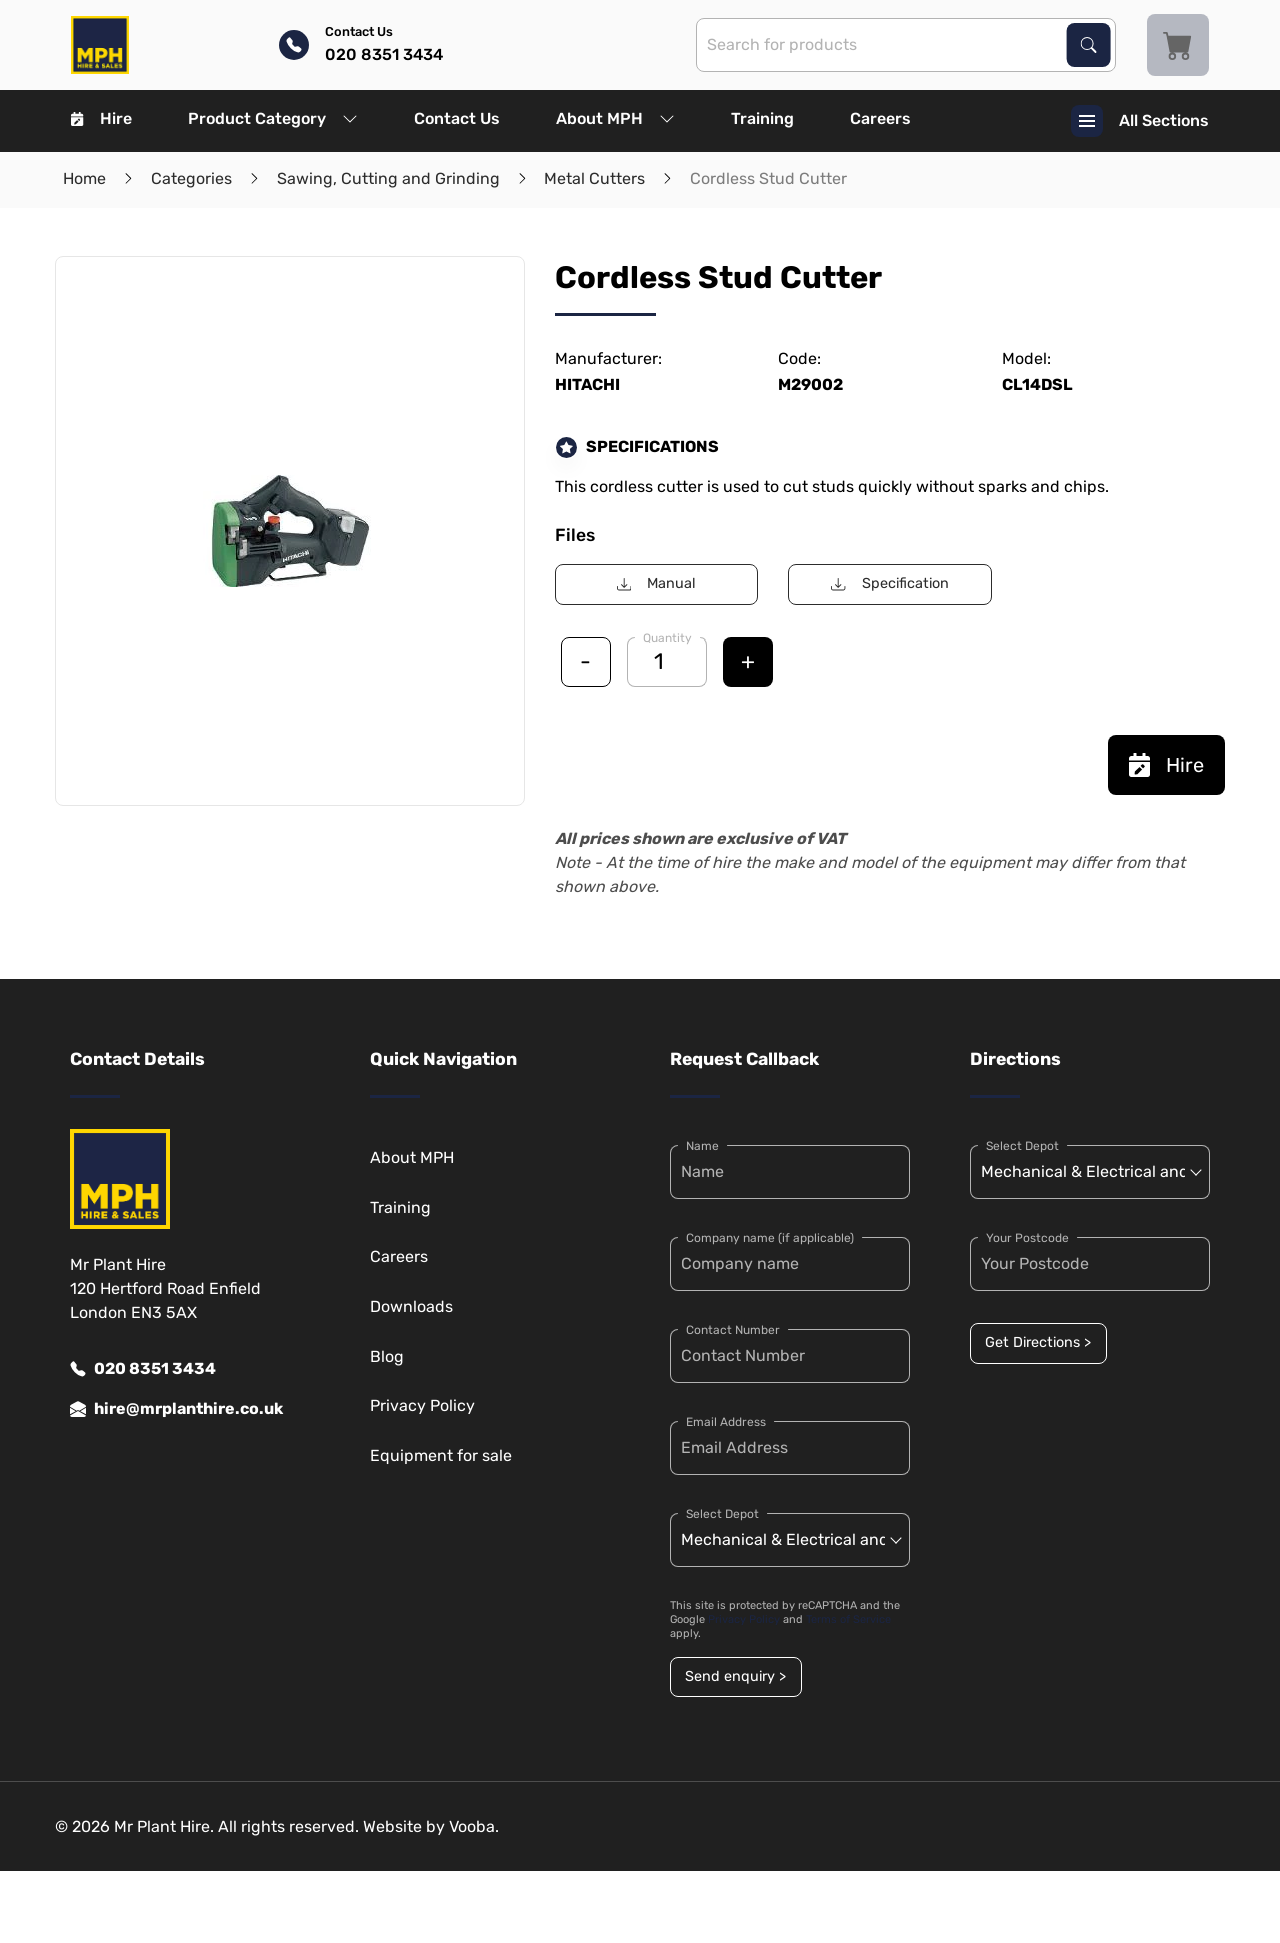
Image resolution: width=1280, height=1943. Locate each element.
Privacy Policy (422, 1405)
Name (702, 1146)
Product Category (273, 118)
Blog (387, 1356)
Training (762, 118)
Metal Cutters (594, 178)
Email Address (726, 1422)
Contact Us (457, 118)
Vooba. (474, 1826)
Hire (101, 118)
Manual (656, 583)
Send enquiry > (735, 1676)
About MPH (615, 118)
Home (84, 178)
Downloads (411, 1306)
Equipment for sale (441, 1455)
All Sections (1140, 121)
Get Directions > (1038, 1342)
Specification (889, 583)
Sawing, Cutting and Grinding (388, 178)
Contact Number (733, 1330)
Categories (191, 178)
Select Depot (722, 1514)
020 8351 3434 (143, 1369)
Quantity (667, 638)
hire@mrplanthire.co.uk (176, 1409)
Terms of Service (848, 1619)
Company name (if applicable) (770, 1238)
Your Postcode (1027, 1238)
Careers (880, 118)
